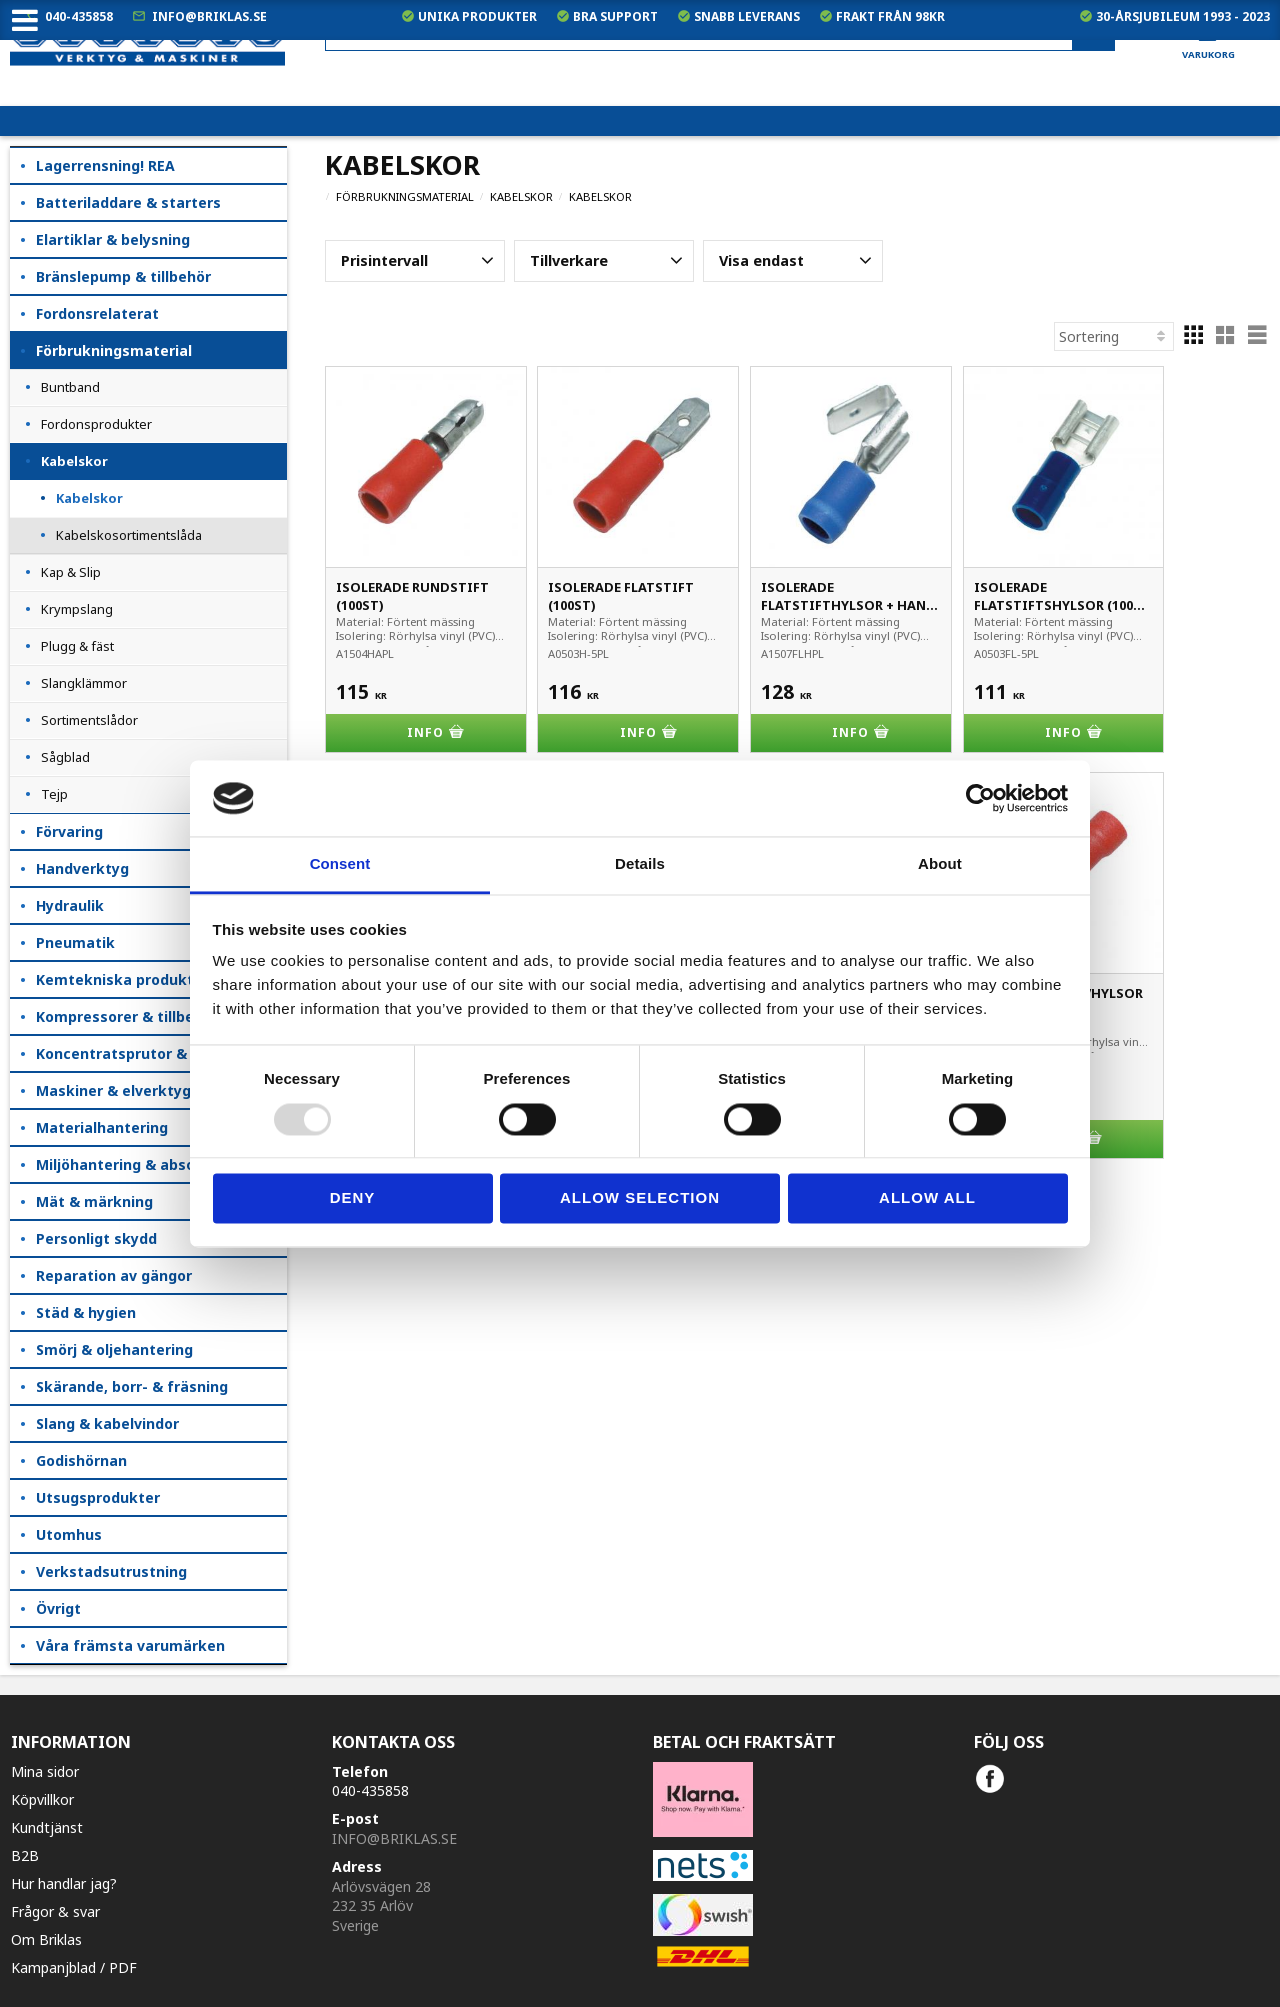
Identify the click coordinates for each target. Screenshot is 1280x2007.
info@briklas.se (209, 16)
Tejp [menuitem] (54, 794)
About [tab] (940, 864)
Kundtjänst (47, 1827)
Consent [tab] (340, 864)
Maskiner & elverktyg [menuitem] (113, 1090)
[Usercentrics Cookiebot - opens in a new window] (980, 798)
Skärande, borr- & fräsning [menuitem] (132, 1386)
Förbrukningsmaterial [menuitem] (114, 350)
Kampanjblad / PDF (74, 1967)
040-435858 (79, 16)
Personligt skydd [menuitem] (96, 1238)
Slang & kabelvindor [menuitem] (107, 1423)
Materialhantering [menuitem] (102, 1127)
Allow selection (640, 1198)
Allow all (927, 1198)
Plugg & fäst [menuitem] (77, 646)
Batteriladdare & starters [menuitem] (128, 202)
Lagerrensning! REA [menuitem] (105, 165)
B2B (25, 1855)
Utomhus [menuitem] (69, 1534)
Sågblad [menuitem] (65, 757)
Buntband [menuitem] (70, 387)
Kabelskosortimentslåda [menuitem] (129, 535)
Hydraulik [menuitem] (70, 905)
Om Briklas (46, 1939)
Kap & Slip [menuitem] (71, 572)
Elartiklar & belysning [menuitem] (113, 239)
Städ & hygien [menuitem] (86, 1312)
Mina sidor (45, 1771)
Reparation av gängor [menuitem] (114, 1275)
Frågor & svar (55, 1911)
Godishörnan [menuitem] (81, 1460)
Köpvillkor (42, 1799)
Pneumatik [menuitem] (75, 942)
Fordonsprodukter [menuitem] (96, 424)
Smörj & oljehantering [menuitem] (114, 1349)
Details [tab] (640, 864)
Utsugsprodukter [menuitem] (98, 1497)
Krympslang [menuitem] (77, 609)
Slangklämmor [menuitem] (84, 683)
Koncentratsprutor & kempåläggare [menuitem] (161, 1053)
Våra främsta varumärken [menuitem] (130, 1645)
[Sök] (1093, 34)
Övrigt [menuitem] (58, 1608)
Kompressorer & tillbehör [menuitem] (127, 1016)
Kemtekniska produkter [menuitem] (122, 979)
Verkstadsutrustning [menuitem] (111, 1571)
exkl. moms (879, 90)
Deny (353, 1198)
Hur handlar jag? (64, 1883)
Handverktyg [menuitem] (82, 868)
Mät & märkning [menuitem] (94, 1201)
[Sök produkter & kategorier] (720, 33)
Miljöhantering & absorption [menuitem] (137, 1164)
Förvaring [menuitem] (69, 831)
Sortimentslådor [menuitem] (89, 720)
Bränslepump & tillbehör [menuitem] (123, 276)
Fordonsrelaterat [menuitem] (97, 313)
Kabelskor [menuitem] (74, 461)
